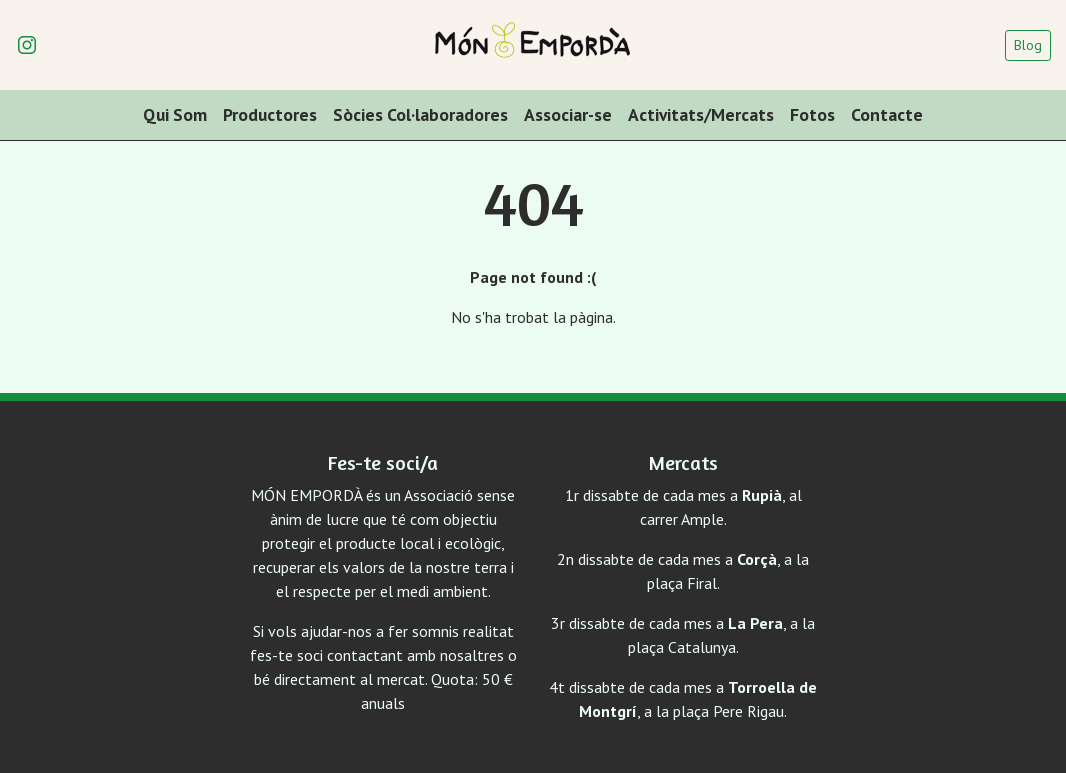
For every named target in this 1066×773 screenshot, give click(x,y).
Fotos (812, 114)
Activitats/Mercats (701, 114)
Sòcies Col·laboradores (420, 114)
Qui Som (175, 114)
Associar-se (568, 114)
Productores (270, 114)
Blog (1028, 45)
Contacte (887, 114)
